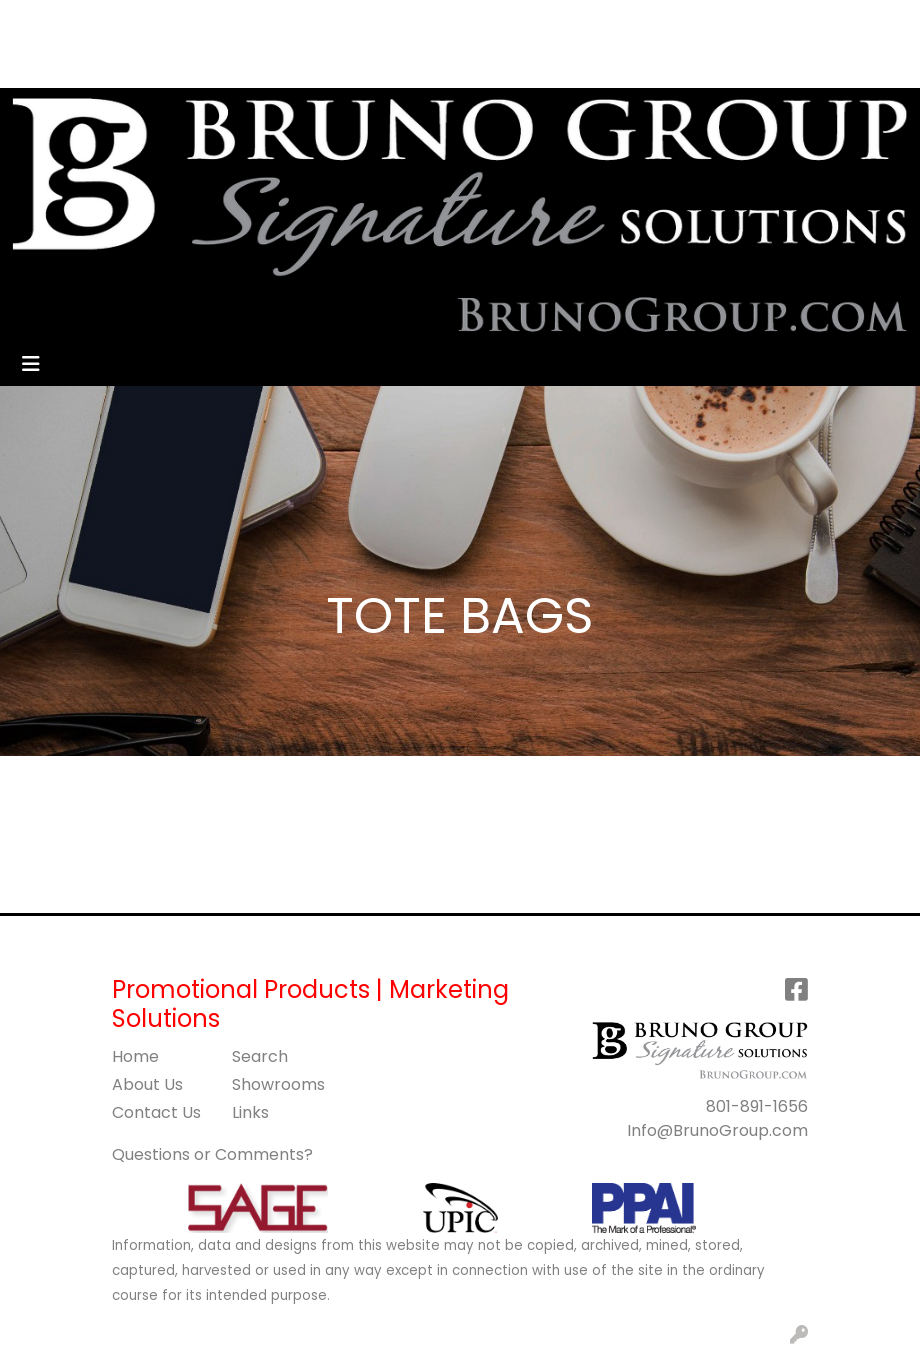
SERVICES (218, 21)
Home (135, 1056)
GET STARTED (242, 65)
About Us (147, 1084)
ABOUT (107, 21)
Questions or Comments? (212, 1154)
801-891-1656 (757, 1106)
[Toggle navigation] (31, 364)
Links (250, 1112)
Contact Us (156, 1112)
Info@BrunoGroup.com (717, 1130)
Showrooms (278, 1084)
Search (512, 21)
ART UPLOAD (68, 65)
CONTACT (341, 21)
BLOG (153, 65)
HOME (42, 21)
